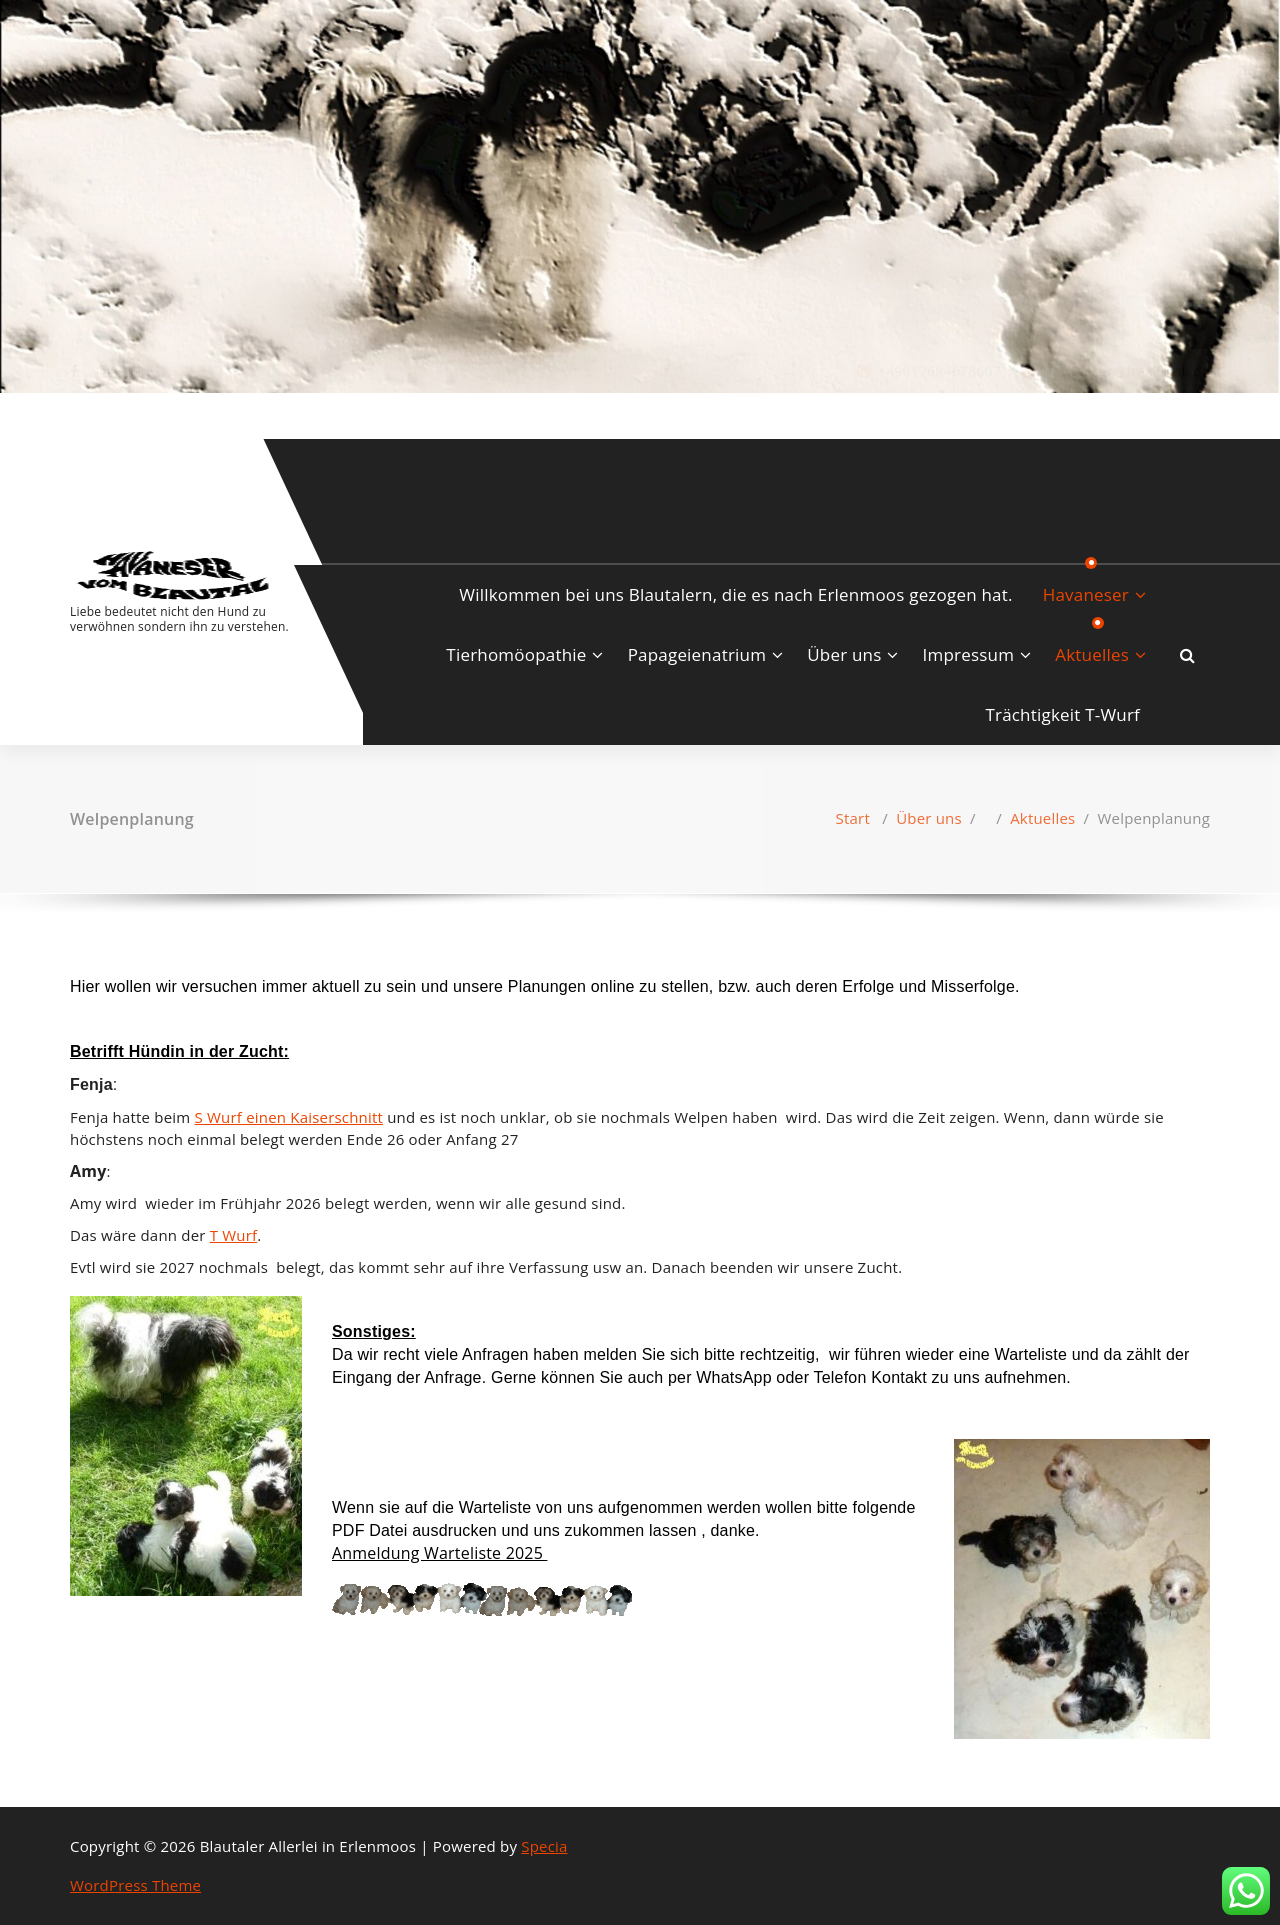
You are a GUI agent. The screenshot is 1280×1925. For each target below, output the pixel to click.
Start (853, 818)
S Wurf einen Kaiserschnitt (289, 1117)
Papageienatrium (697, 654)
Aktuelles (1092, 654)
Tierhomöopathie (516, 654)
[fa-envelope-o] (136, 413)
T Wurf (234, 1235)
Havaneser (1086, 594)
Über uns (844, 654)
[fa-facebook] (74, 413)
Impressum (969, 654)
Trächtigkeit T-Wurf (1062, 714)
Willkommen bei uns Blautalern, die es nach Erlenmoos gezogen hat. (735, 594)
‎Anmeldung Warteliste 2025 (439, 1553)
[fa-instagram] (103, 413)
